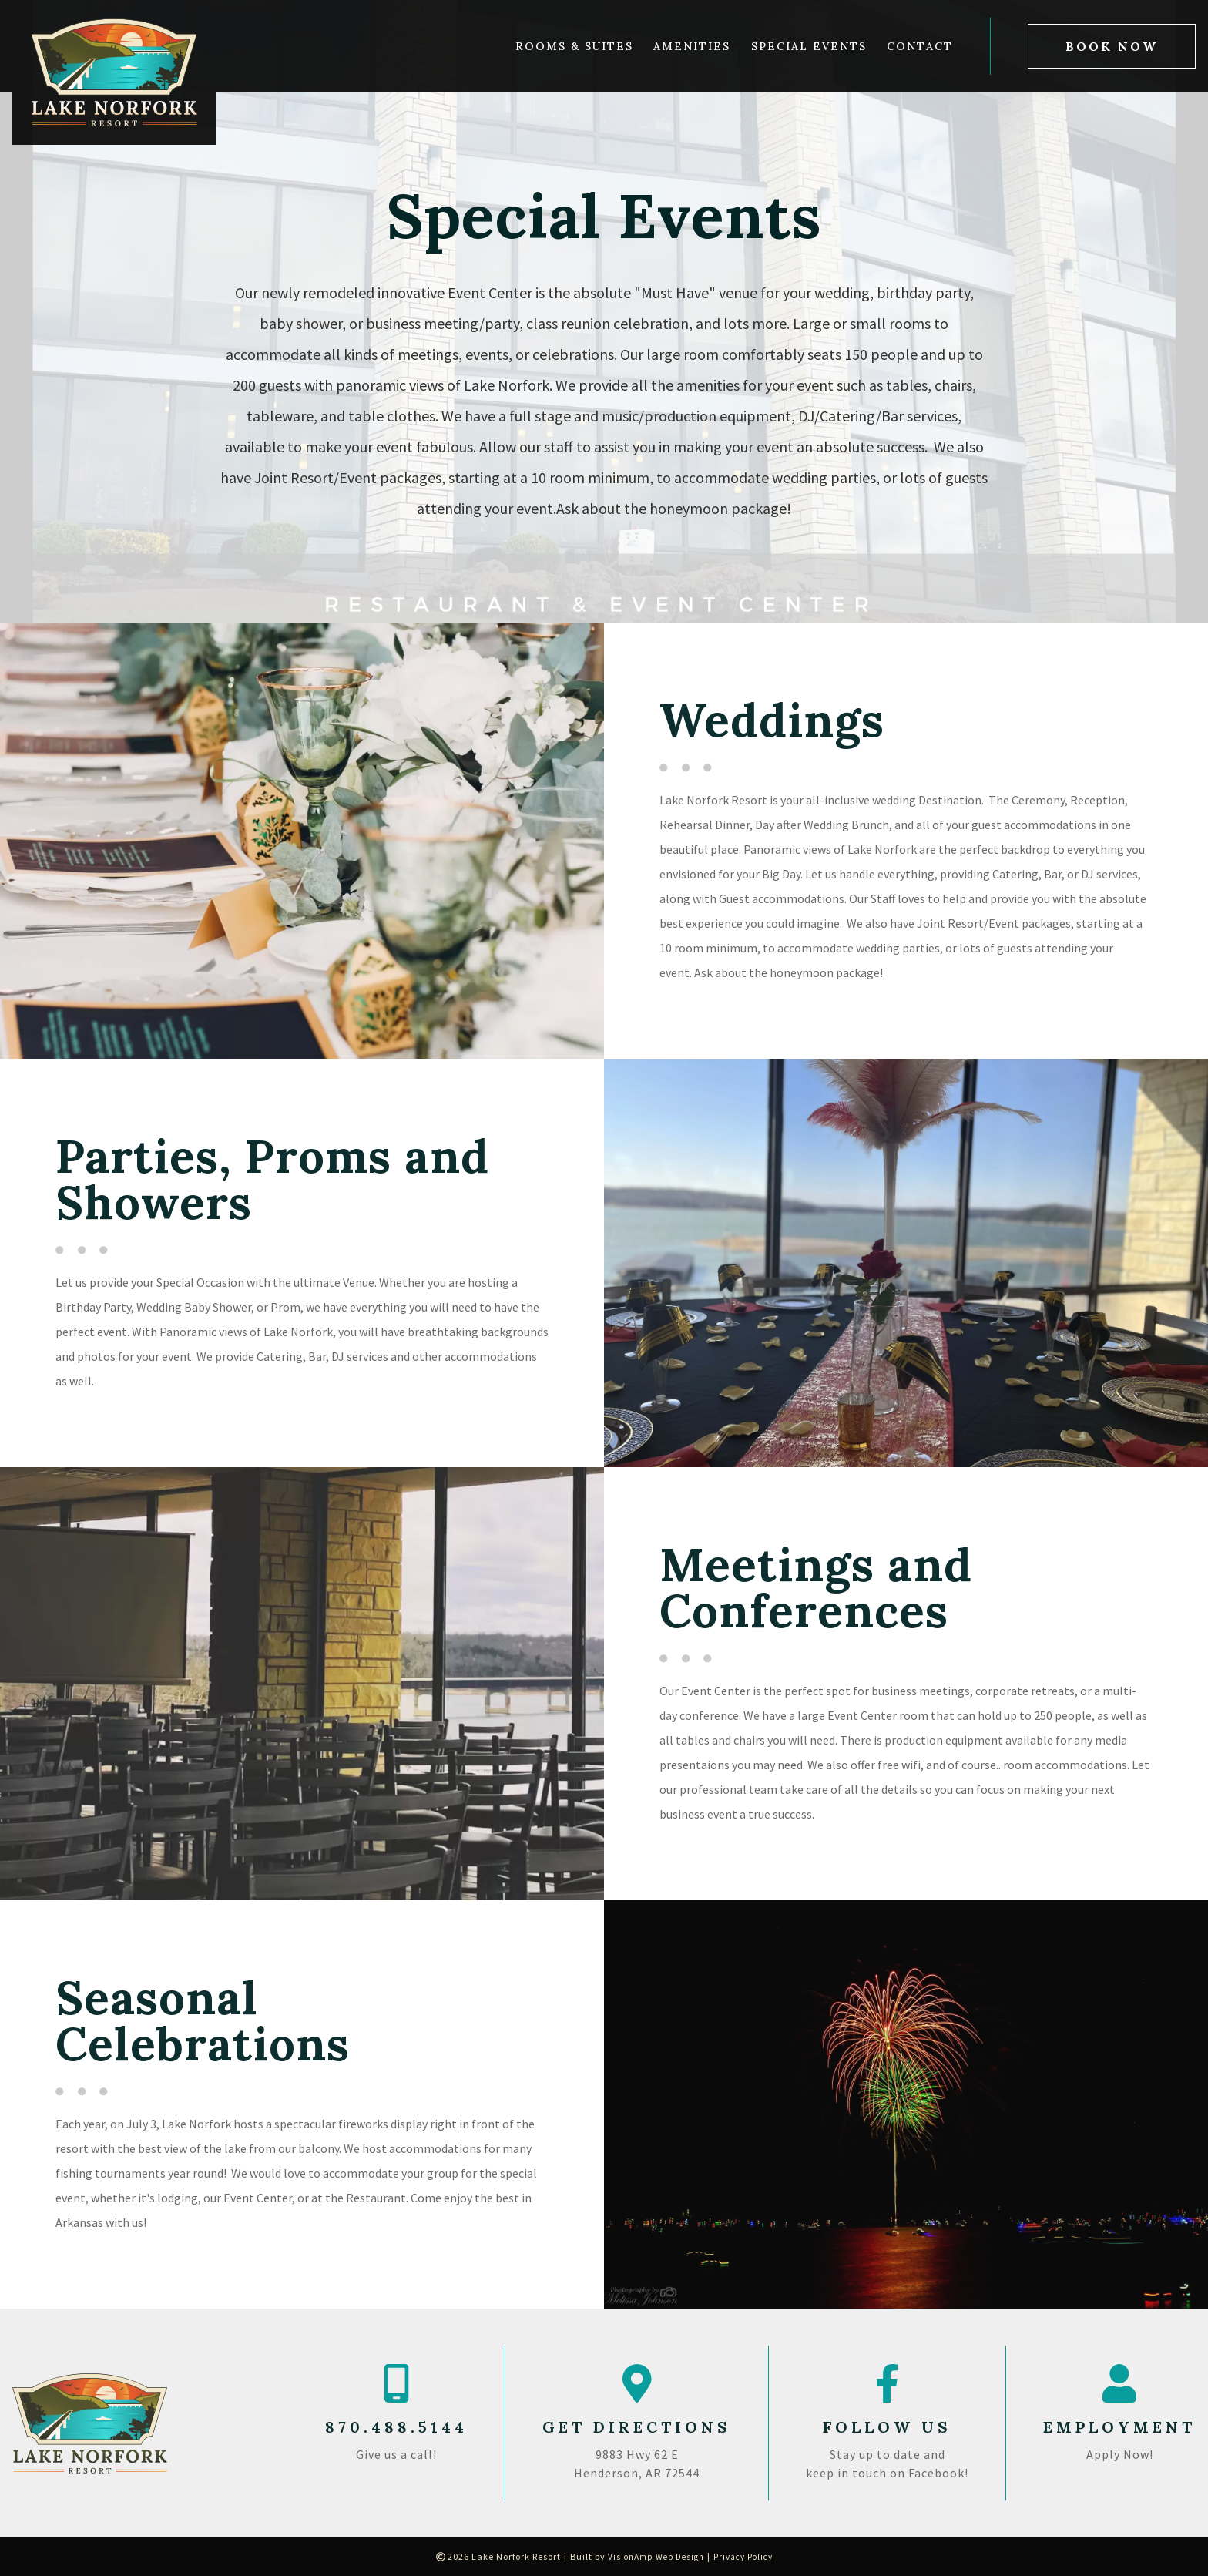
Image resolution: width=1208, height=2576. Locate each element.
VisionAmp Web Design (653, 2556)
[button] (1112, 46)
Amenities (691, 46)
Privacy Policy (746, 2556)
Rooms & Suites (574, 46)
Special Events (809, 46)
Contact (920, 46)
